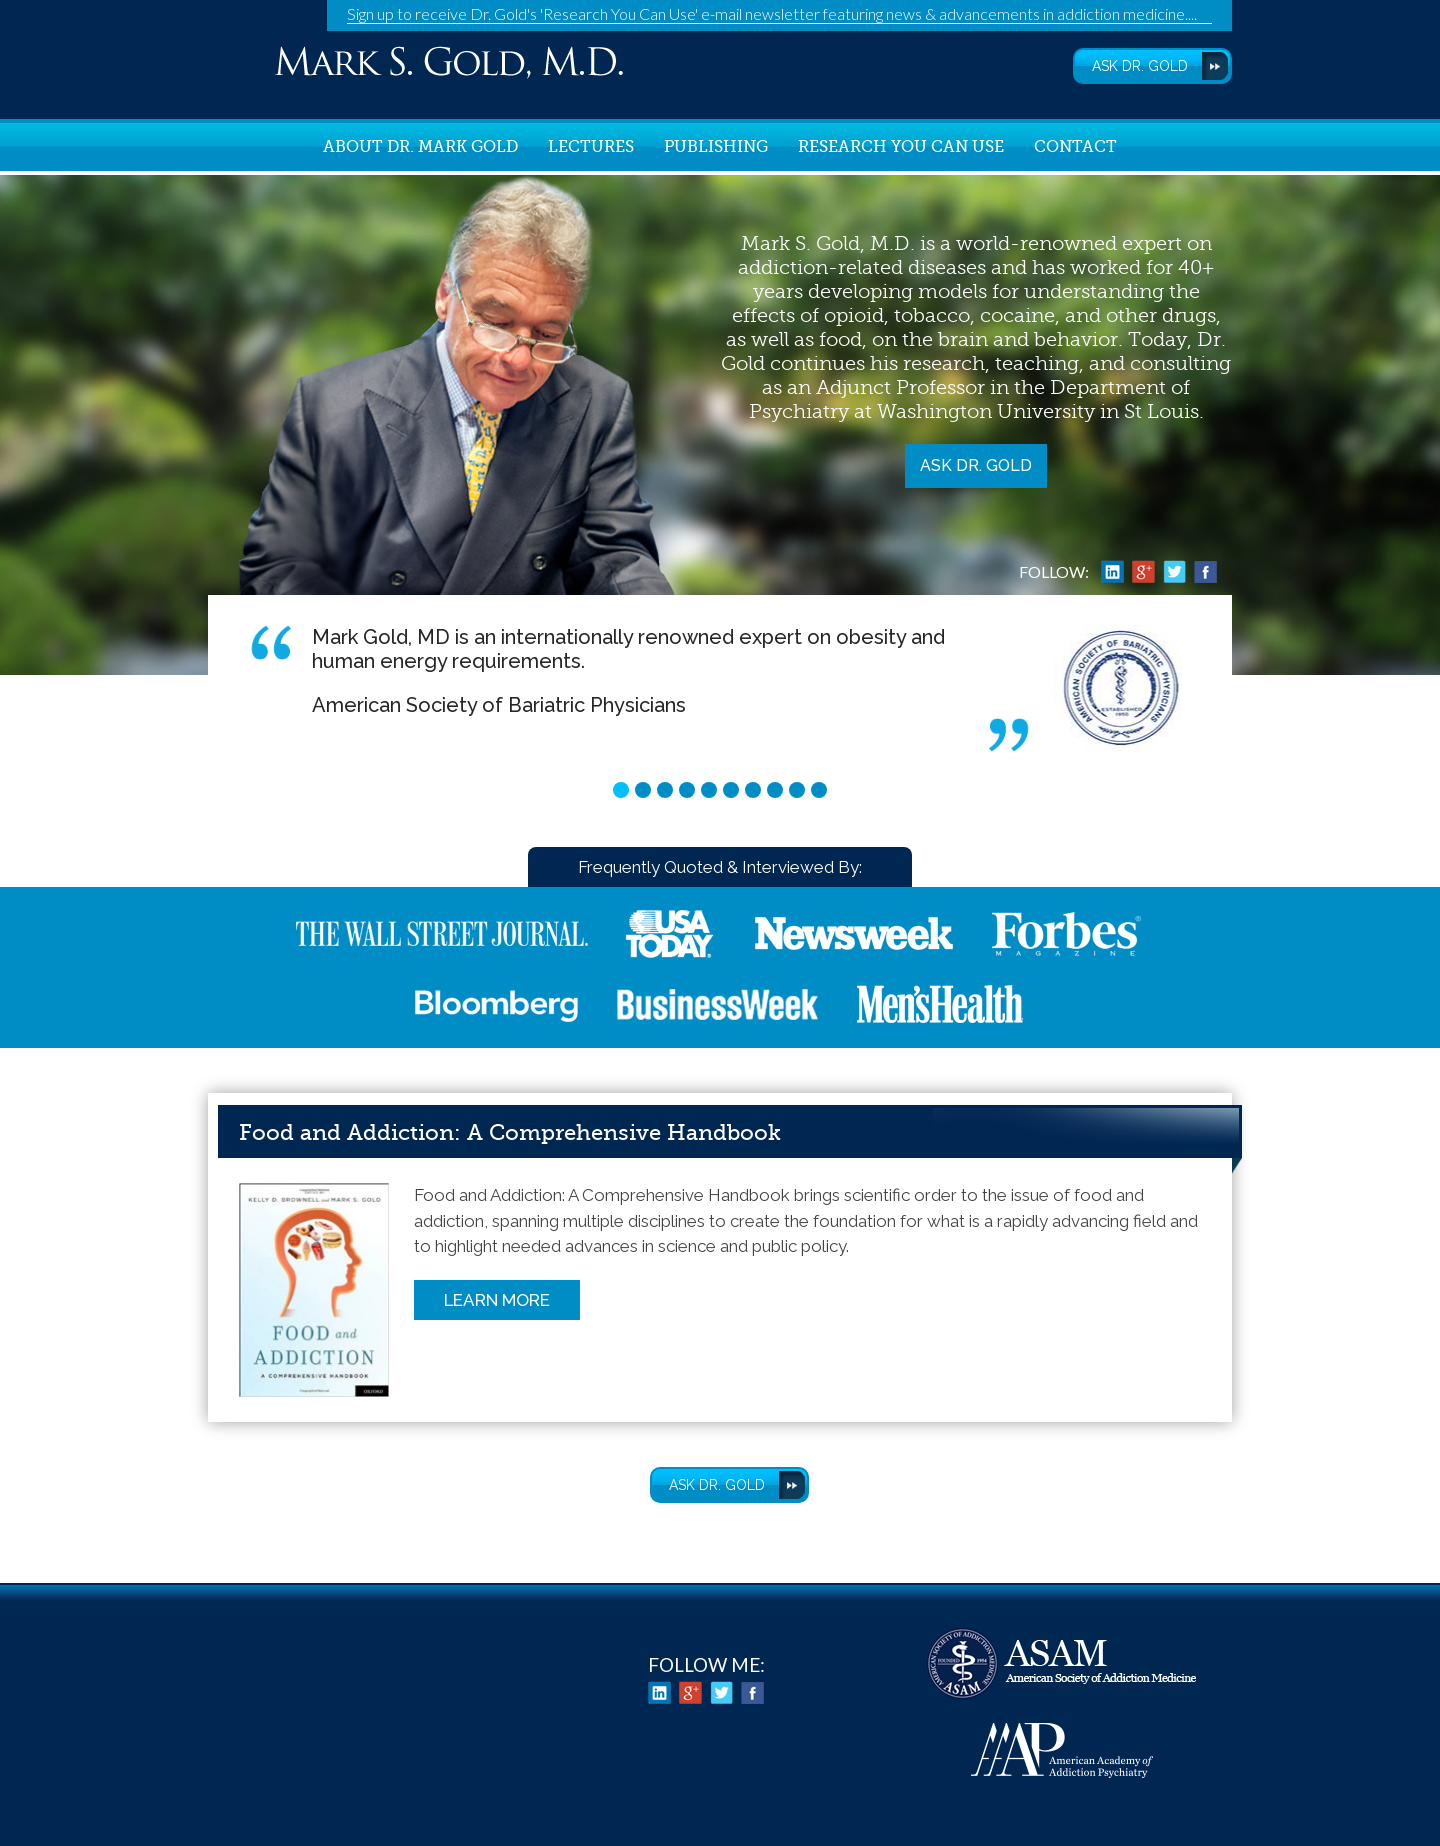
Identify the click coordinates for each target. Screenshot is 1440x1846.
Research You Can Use (901, 147)
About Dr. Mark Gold (420, 147)
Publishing (716, 147)
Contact (1075, 147)
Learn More (497, 1300)
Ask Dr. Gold (976, 465)
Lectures (591, 147)
